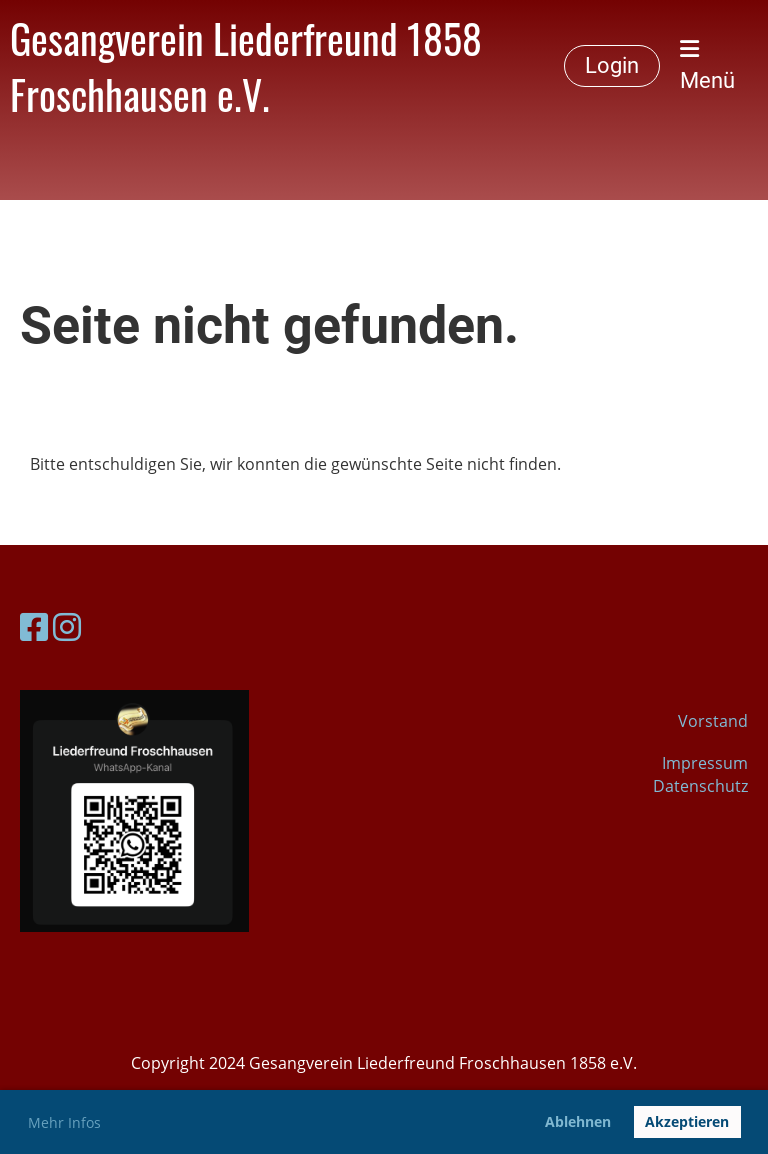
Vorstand (713, 721)
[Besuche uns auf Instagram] (67, 626)
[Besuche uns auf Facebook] (34, 626)
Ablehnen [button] (578, 1121)
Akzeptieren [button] (687, 1121)
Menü (707, 65)
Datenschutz (700, 786)
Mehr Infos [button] (64, 1122)
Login (612, 65)
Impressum (705, 763)
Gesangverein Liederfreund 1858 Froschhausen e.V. (246, 66)
